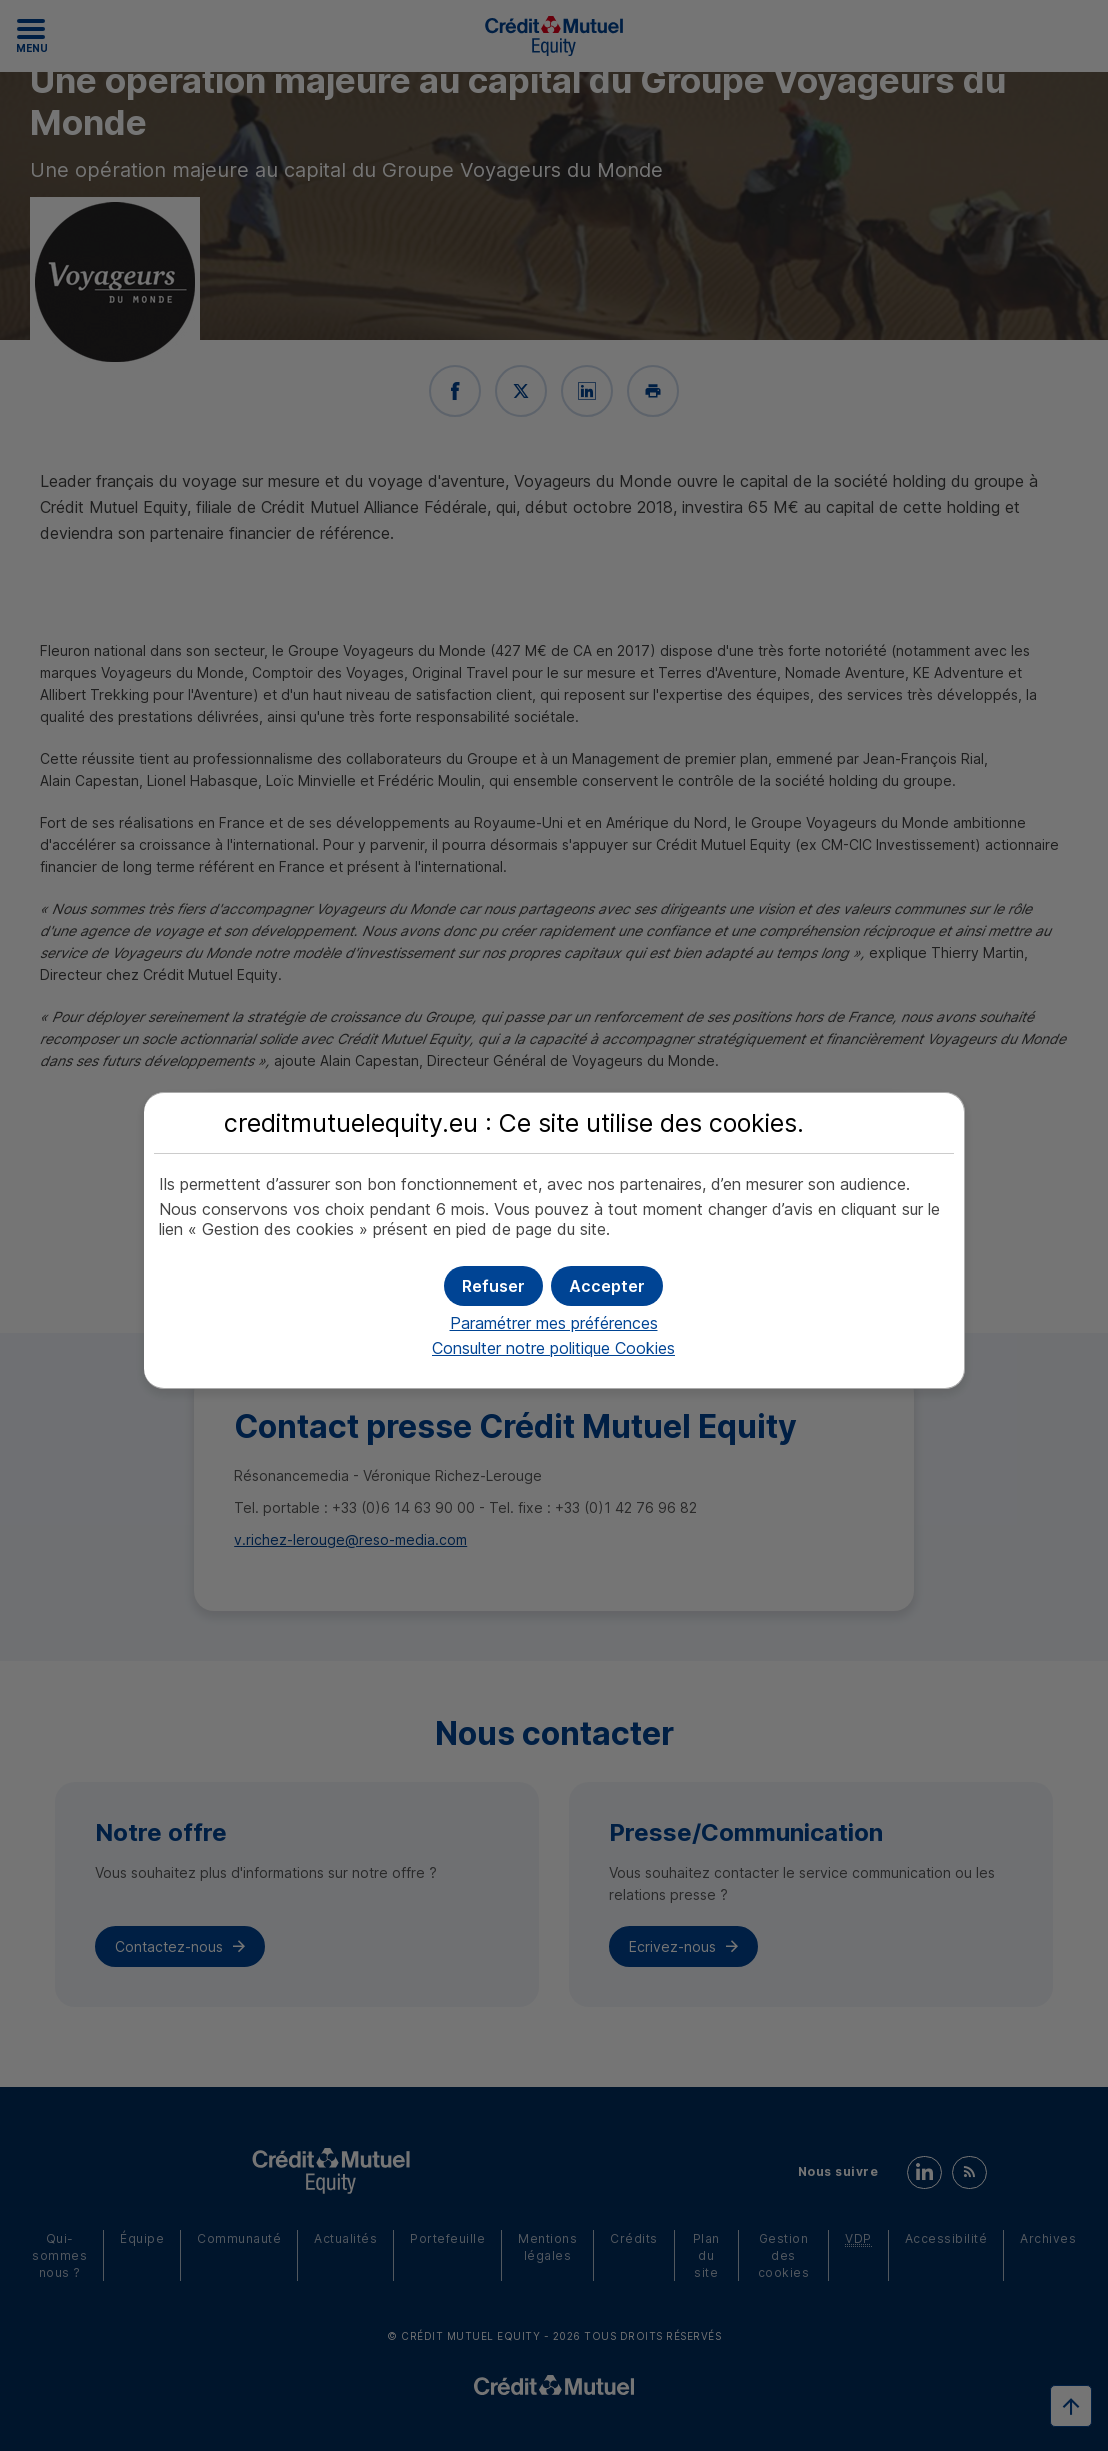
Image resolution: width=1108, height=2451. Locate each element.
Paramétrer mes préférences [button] (554, 1323)
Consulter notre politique (553, 1348)
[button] (607, 1286)
